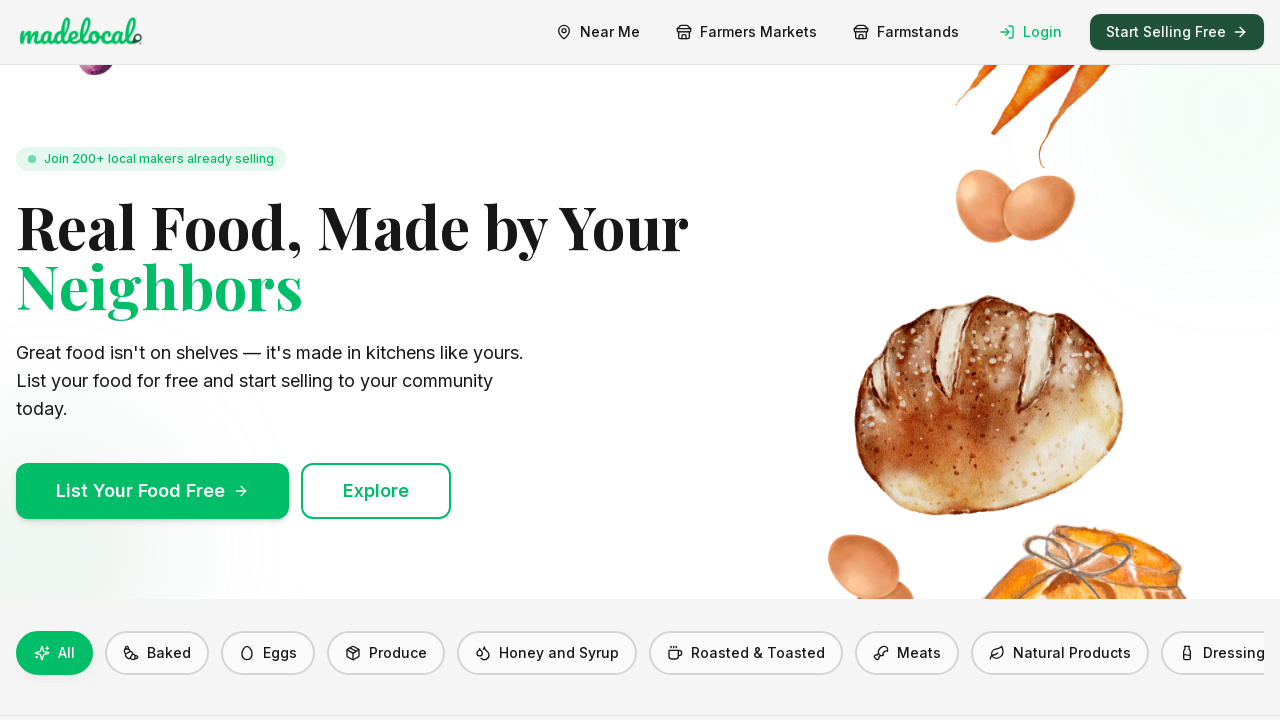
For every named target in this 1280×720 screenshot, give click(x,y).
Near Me (598, 31)
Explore (376, 490)
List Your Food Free (152, 490)
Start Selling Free (1177, 31)
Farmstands (906, 31)
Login (1030, 31)
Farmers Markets (746, 31)
